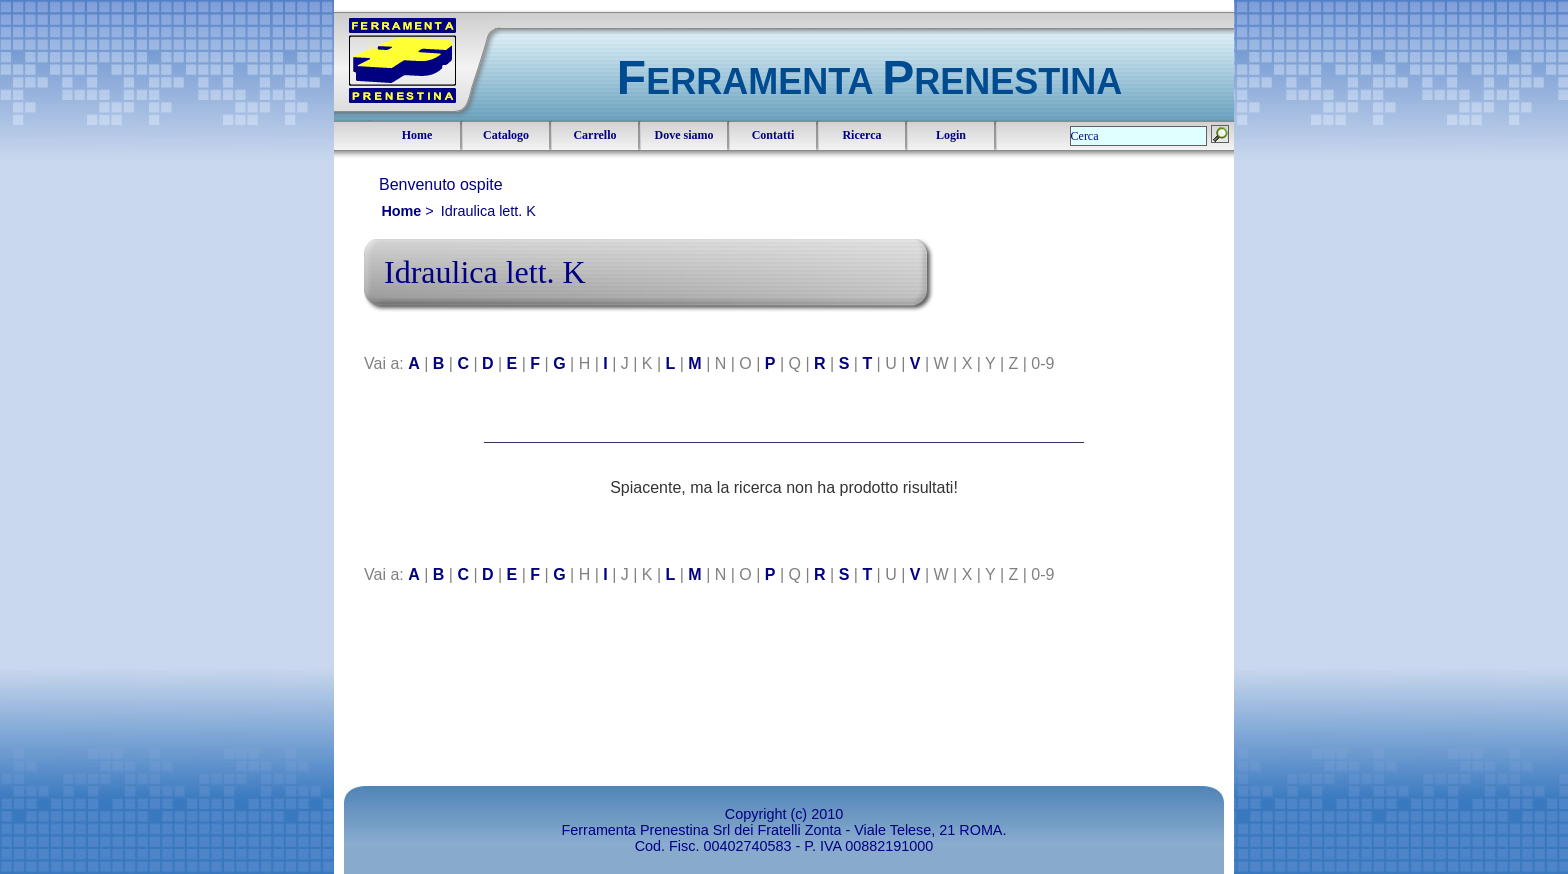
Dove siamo (684, 135)
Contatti (773, 135)
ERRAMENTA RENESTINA (869, 81)
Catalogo (506, 135)
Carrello (594, 135)
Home (417, 135)
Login (951, 135)
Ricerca (861, 135)
